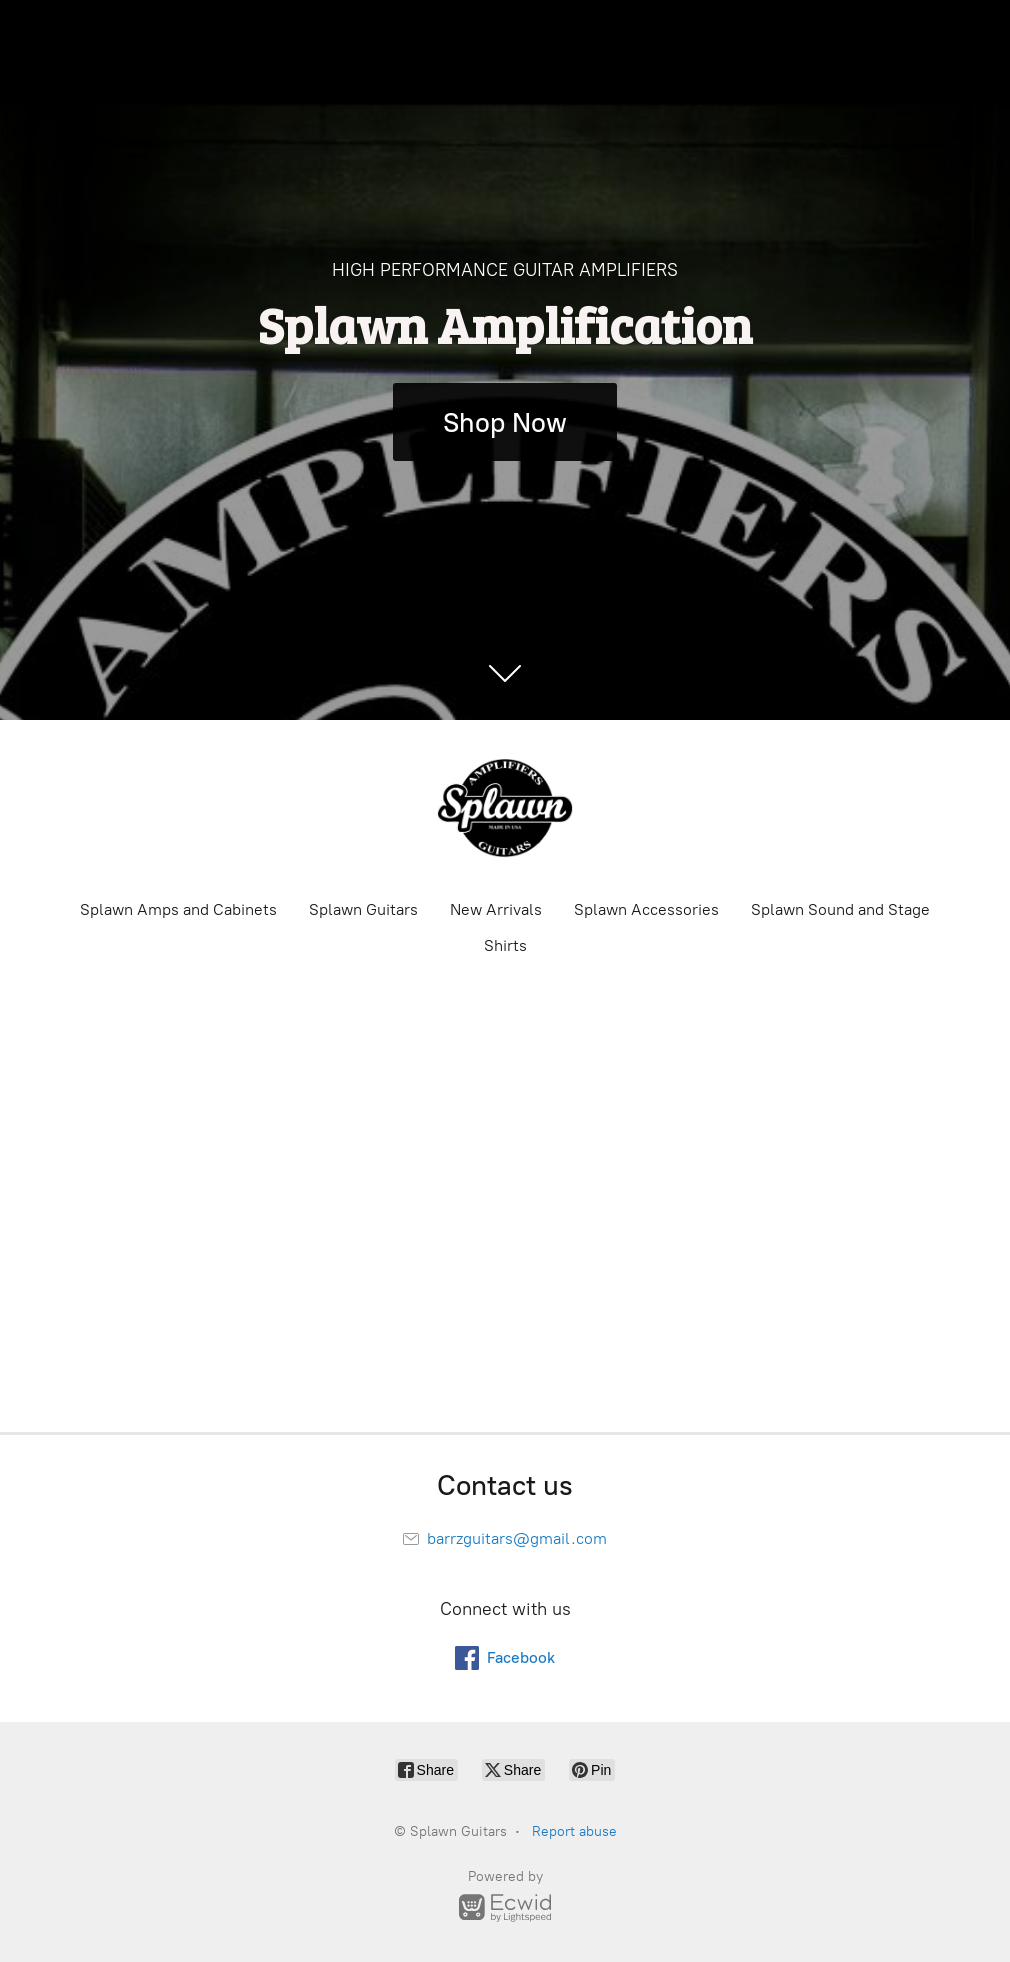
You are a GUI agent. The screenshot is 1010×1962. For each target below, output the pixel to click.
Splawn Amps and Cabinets (178, 909)
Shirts (505, 945)
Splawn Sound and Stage (840, 909)
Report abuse (574, 1831)
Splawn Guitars (363, 909)
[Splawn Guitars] (505, 808)
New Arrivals (496, 909)
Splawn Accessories (646, 909)
